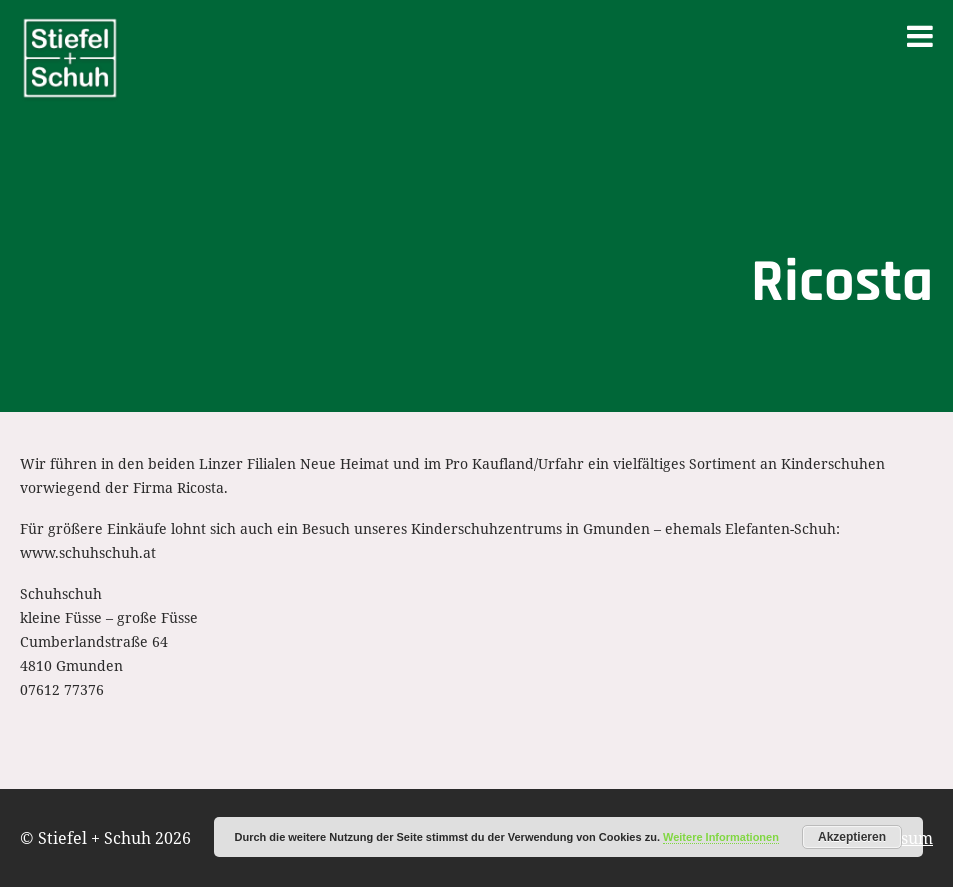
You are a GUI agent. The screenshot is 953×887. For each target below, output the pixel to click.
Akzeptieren (852, 837)
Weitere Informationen (721, 837)
